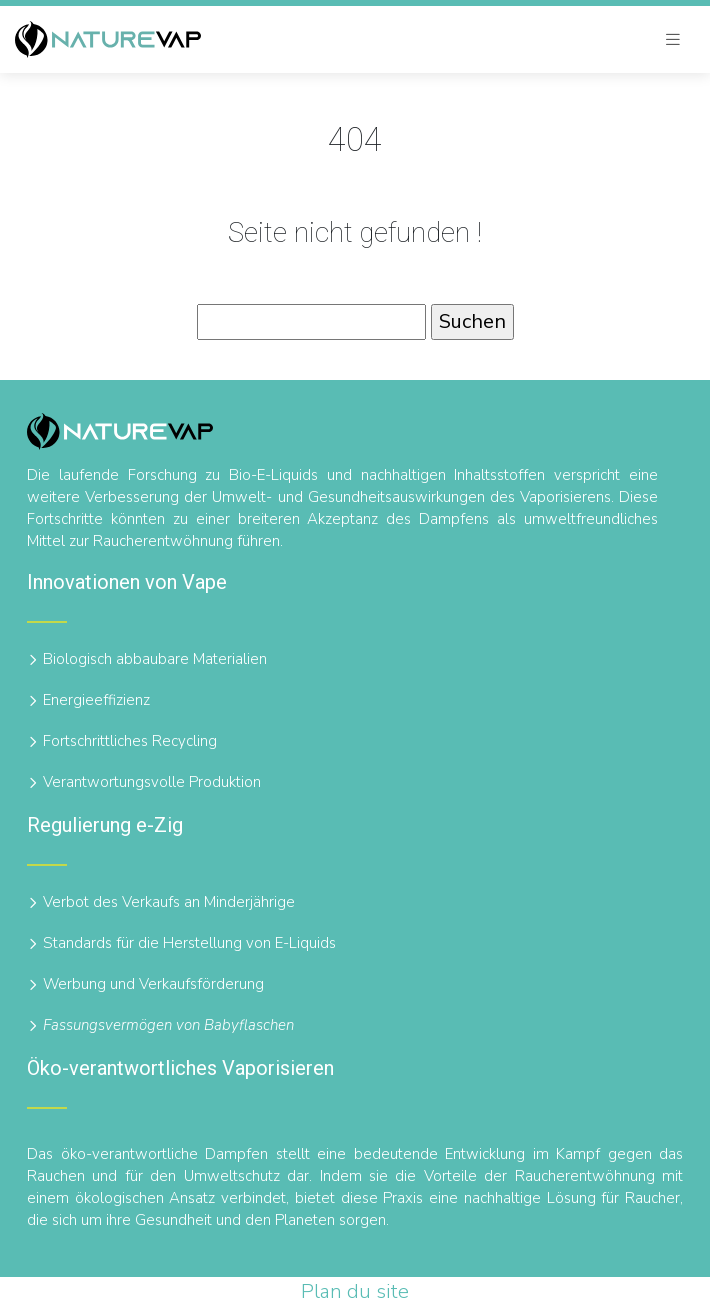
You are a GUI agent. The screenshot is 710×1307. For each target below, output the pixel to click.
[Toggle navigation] (673, 40)
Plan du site (355, 1291)
